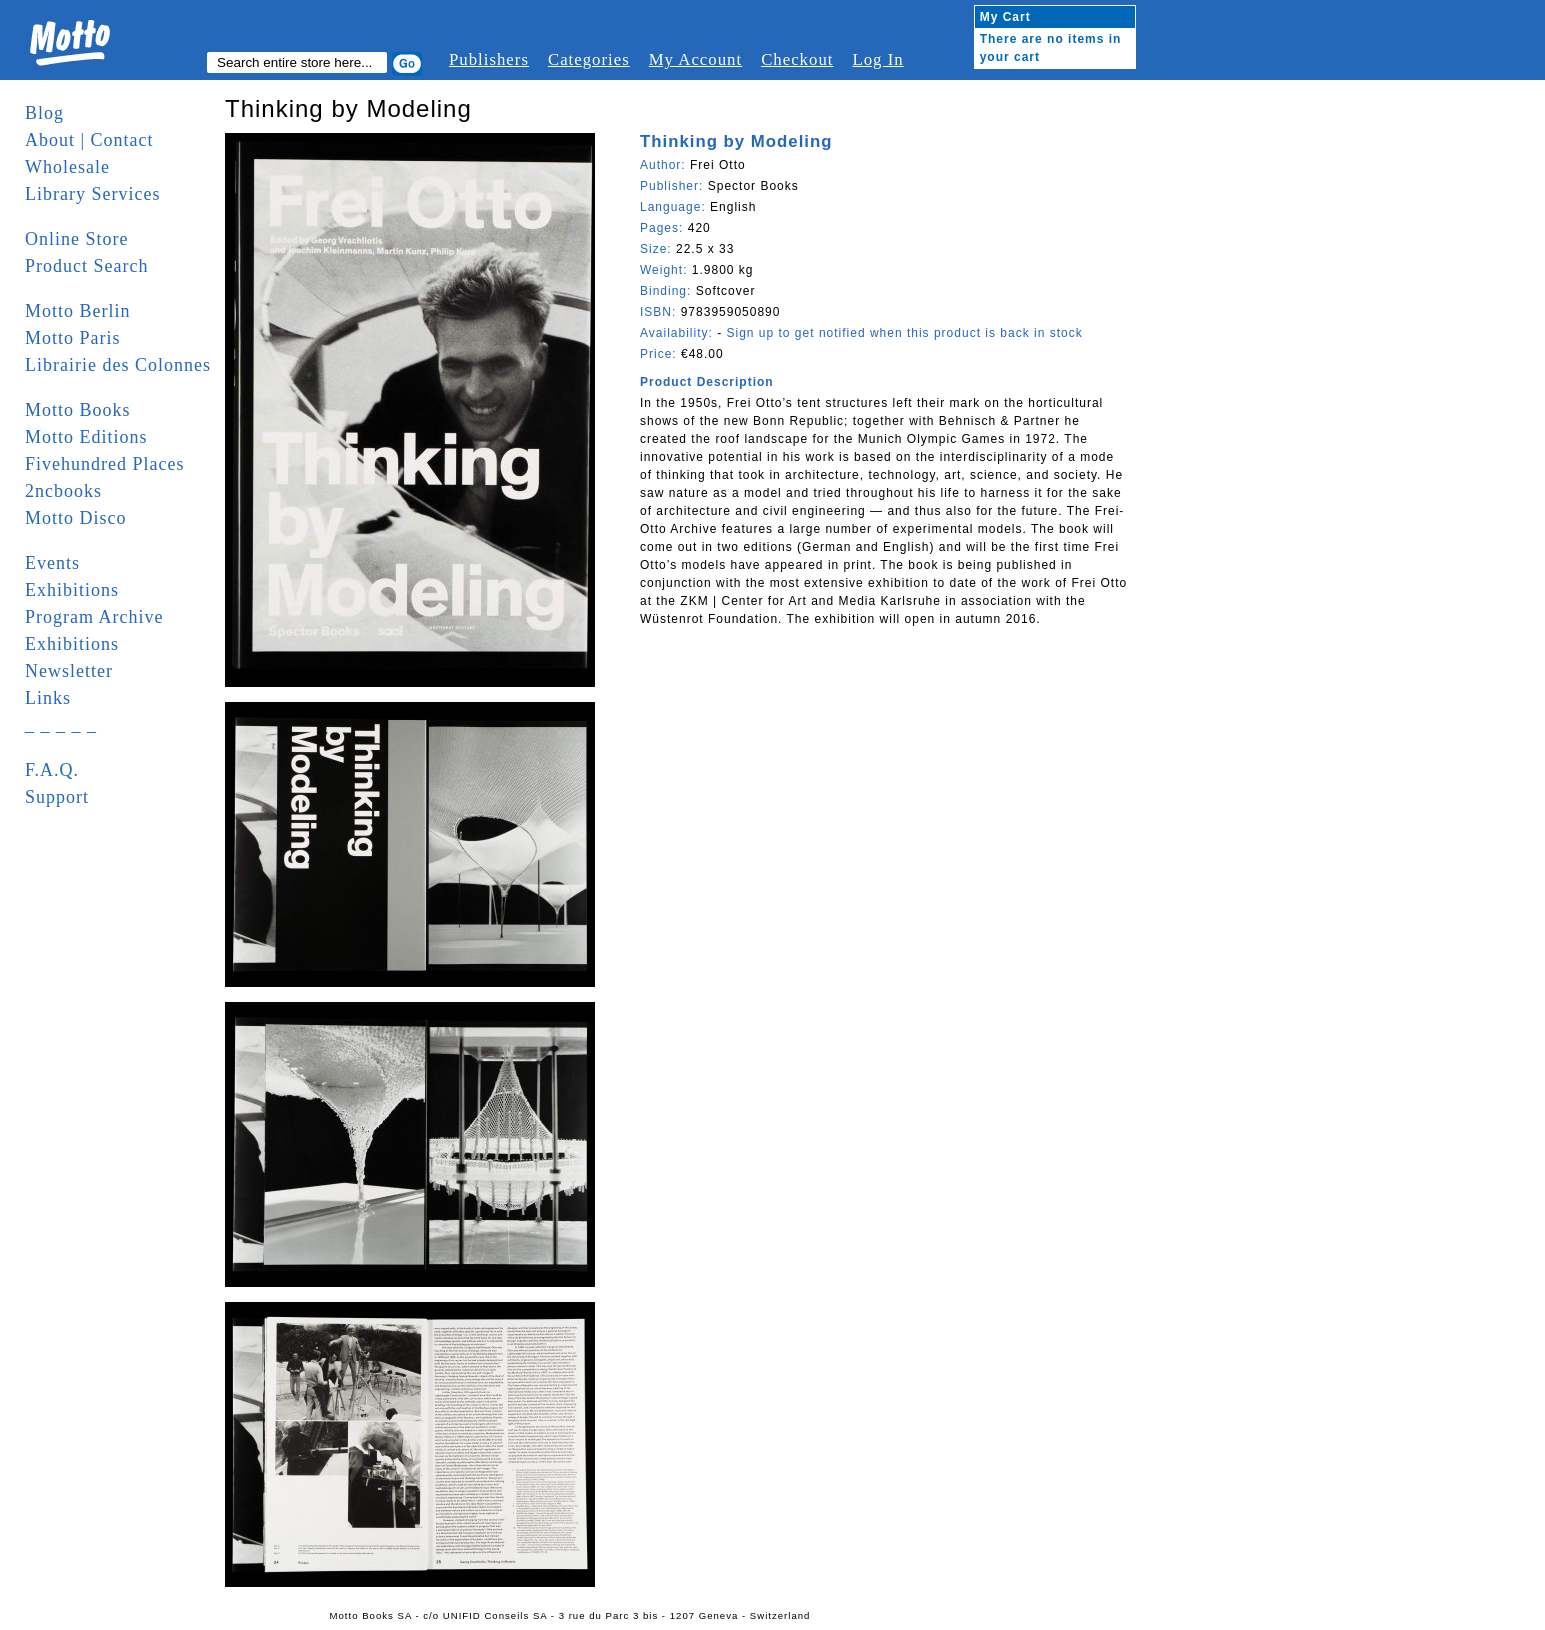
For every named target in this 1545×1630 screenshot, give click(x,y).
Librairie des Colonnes (118, 365)
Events (52, 563)
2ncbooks (63, 491)
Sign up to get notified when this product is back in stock (904, 333)
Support (57, 797)
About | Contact (89, 140)
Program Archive (94, 617)
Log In (877, 59)
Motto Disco (76, 518)
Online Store (77, 239)
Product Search (86, 266)
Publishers (489, 59)
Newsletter (69, 671)
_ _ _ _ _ (61, 725)
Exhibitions (72, 590)
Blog (44, 113)
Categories (589, 59)
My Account (695, 59)
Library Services (92, 194)
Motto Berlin (78, 311)
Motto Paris (73, 338)
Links (48, 698)
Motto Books (78, 410)
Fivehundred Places (104, 464)
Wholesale (67, 167)
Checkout (797, 59)
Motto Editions (86, 437)
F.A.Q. (52, 770)
